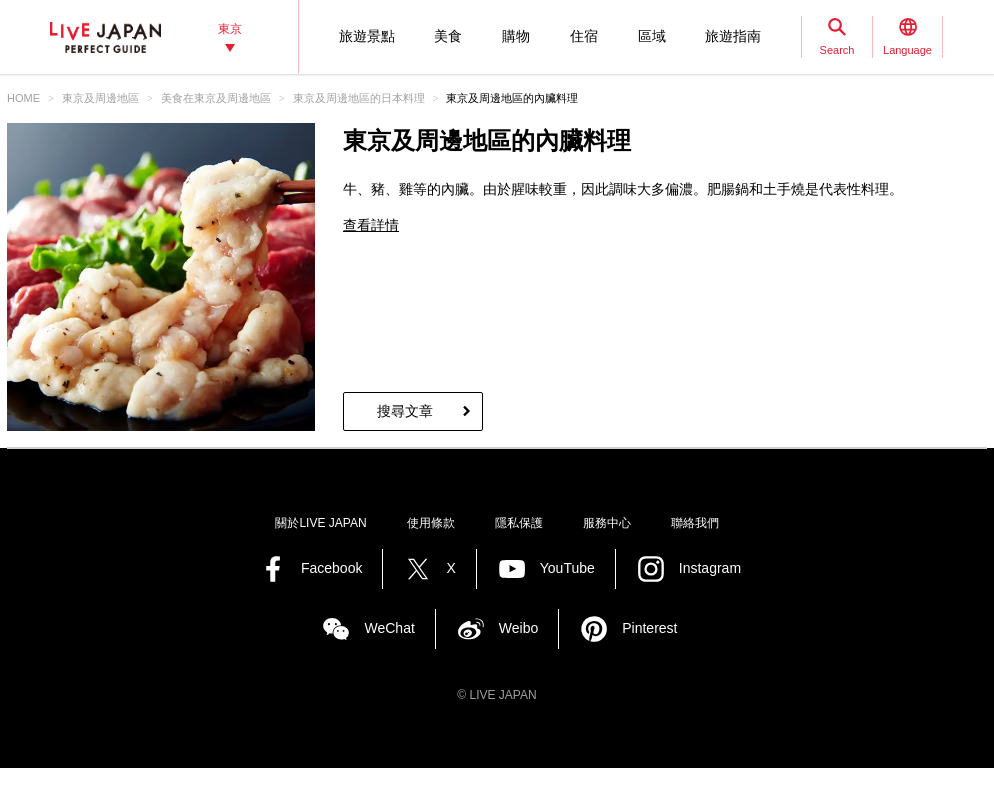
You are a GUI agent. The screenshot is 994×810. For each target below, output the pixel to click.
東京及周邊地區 (100, 98)
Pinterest (649, 628)
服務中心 (607, 523)
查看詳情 (371, 225)
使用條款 (431, 523)
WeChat (389, 628)
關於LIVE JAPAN (320, 523)
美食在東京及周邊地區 (216, 98)
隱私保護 (519, 523)
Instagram (710, 568)
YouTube (567, 568)
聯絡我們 (695, 523)
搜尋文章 (405, 411)
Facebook (331, 568)
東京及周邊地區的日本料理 (359, 98)
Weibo (518, 628)
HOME (23, 98)
